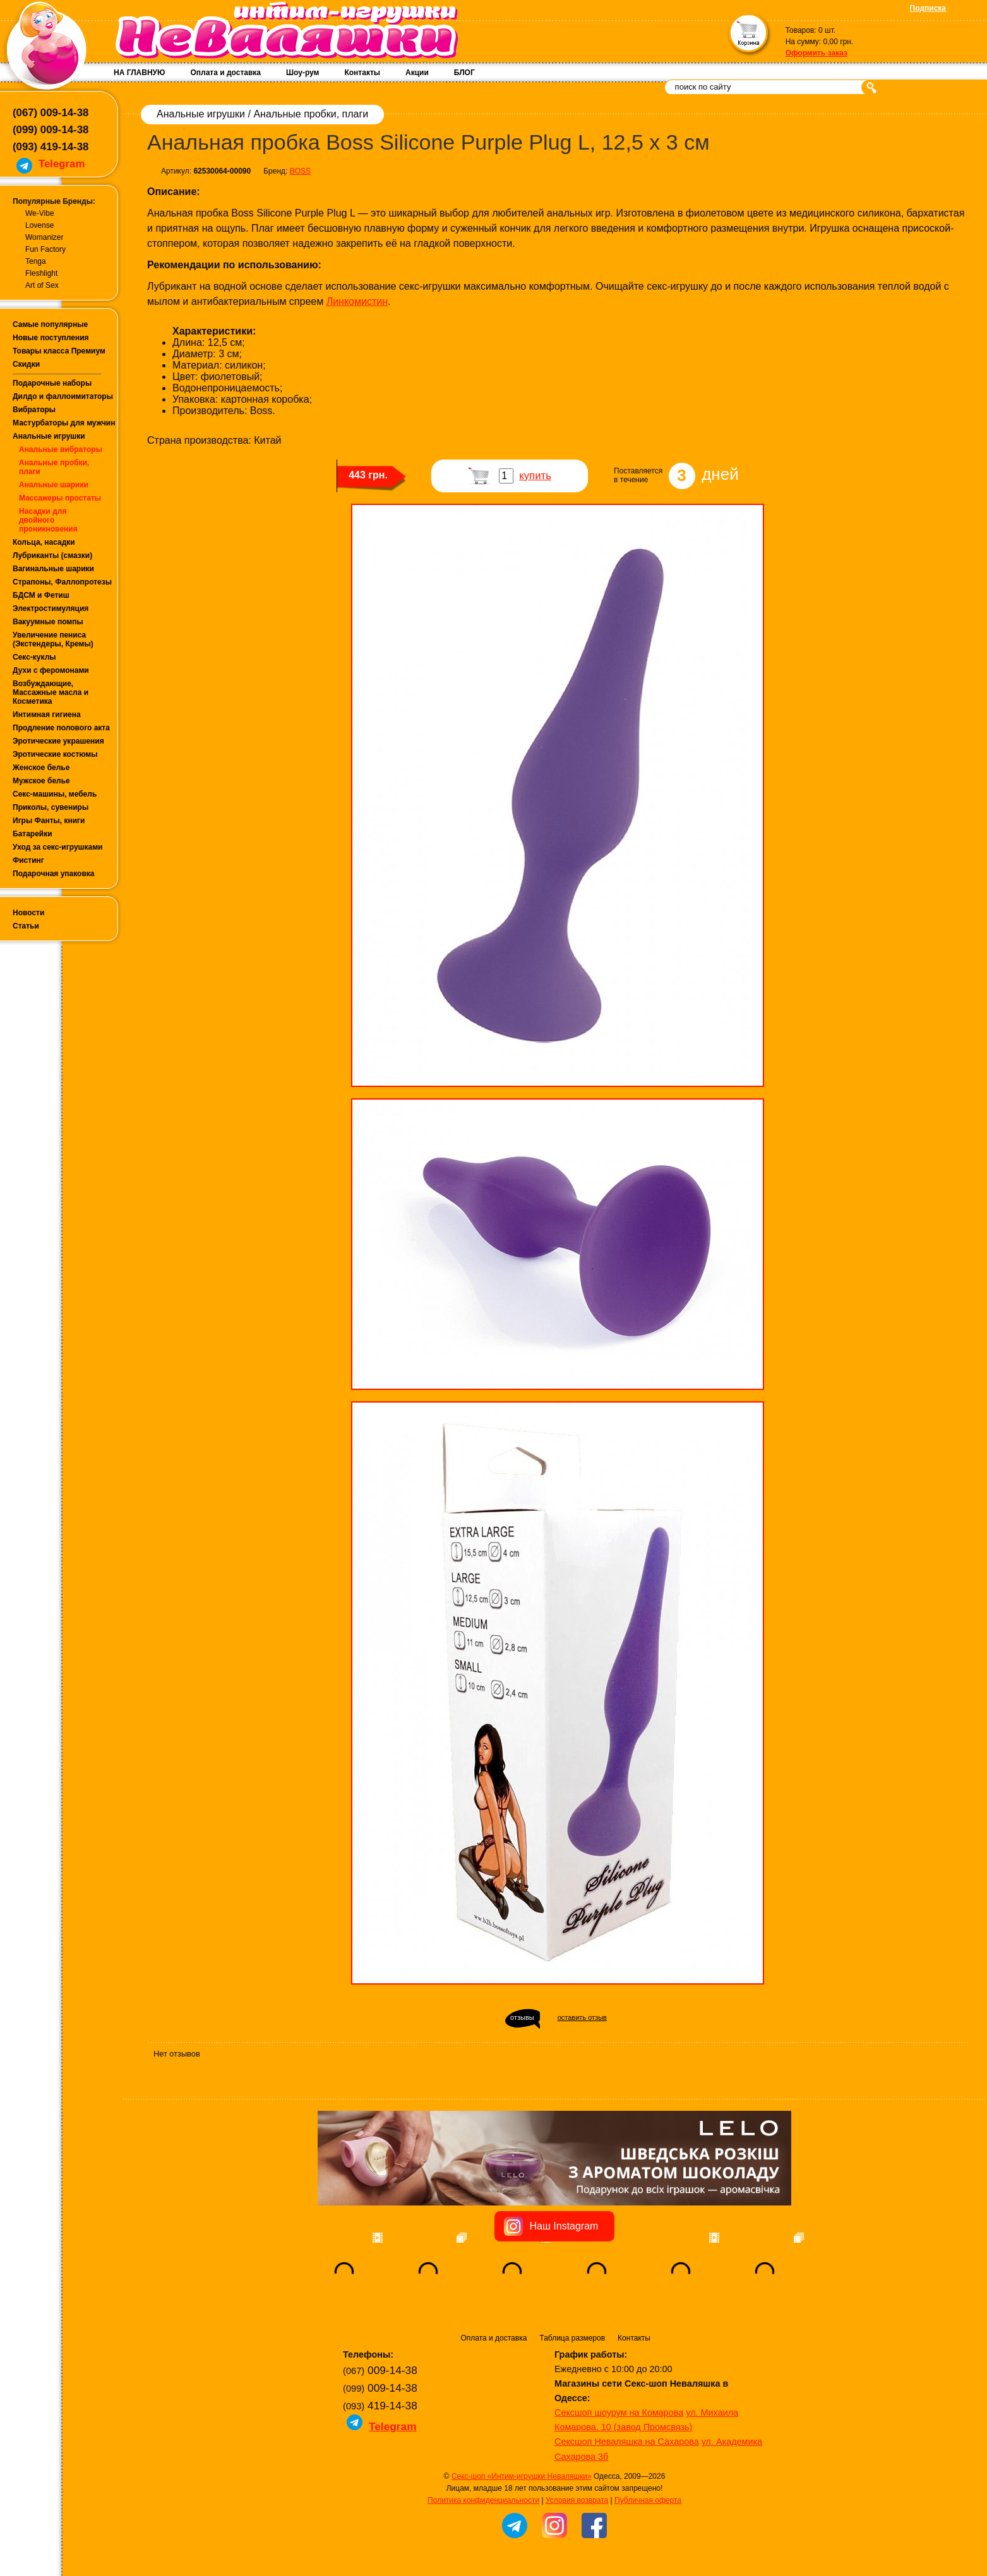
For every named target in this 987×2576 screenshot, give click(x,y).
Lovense (39, 225)
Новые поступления (51, 337)
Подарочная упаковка (54, 873)
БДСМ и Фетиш (41, 595)
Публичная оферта (647, 2500)
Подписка (928, 8)
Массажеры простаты (60, 498)
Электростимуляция (50, 608)
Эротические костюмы (55, 754)
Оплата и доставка (225, 72)
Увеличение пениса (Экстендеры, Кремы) (53, 639)
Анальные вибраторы (60, 449)
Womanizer (44, 237)
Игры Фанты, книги (49, 820)
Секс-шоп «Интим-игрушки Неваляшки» (522, 2476)
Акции (417, 72)
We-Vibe (39, 213)
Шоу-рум (302, 72)
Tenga (35, 261)
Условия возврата (577, 2500)
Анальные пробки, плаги (310, 114)
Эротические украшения (58, 741)
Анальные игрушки (49, 436)
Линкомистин (357, 301)
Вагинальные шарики (53, 568)
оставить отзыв (582, 2017)
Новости (28, 912)
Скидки (26, 364)
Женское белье (41, 767)
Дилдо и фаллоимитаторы (63, 396)
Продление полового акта (61, 727)
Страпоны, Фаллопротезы (62, 582)
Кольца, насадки (44, 542)
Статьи (26, 926)
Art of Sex (42, 285)
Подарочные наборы (52, 383)
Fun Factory (45, 249)
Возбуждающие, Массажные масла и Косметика (50, 692)
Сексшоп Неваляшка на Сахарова (626, 2442)
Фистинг (28, 860)
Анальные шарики (53, 484)
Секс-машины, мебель (55, 794)
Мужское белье (41, 780)
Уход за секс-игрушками (58, 847)
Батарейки (32, 833)
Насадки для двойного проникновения (48, 520)
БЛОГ (464, 72)
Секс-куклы (34, 657)
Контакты (362, 72)
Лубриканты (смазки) (52, 555)
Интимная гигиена (47, 714)
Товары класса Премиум (59, 351)
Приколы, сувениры (50, 807)
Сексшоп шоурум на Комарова (618, 2412)
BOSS (300, 171)
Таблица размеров (572, 2338)
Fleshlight (41, 273)
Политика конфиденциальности (483, 2500)
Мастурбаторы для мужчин (64, 422)
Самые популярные (50, 324)
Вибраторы (34, 409)
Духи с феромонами (51, 670)
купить (535, 476)
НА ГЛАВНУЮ (139, 72)
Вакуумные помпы (48, 621)
